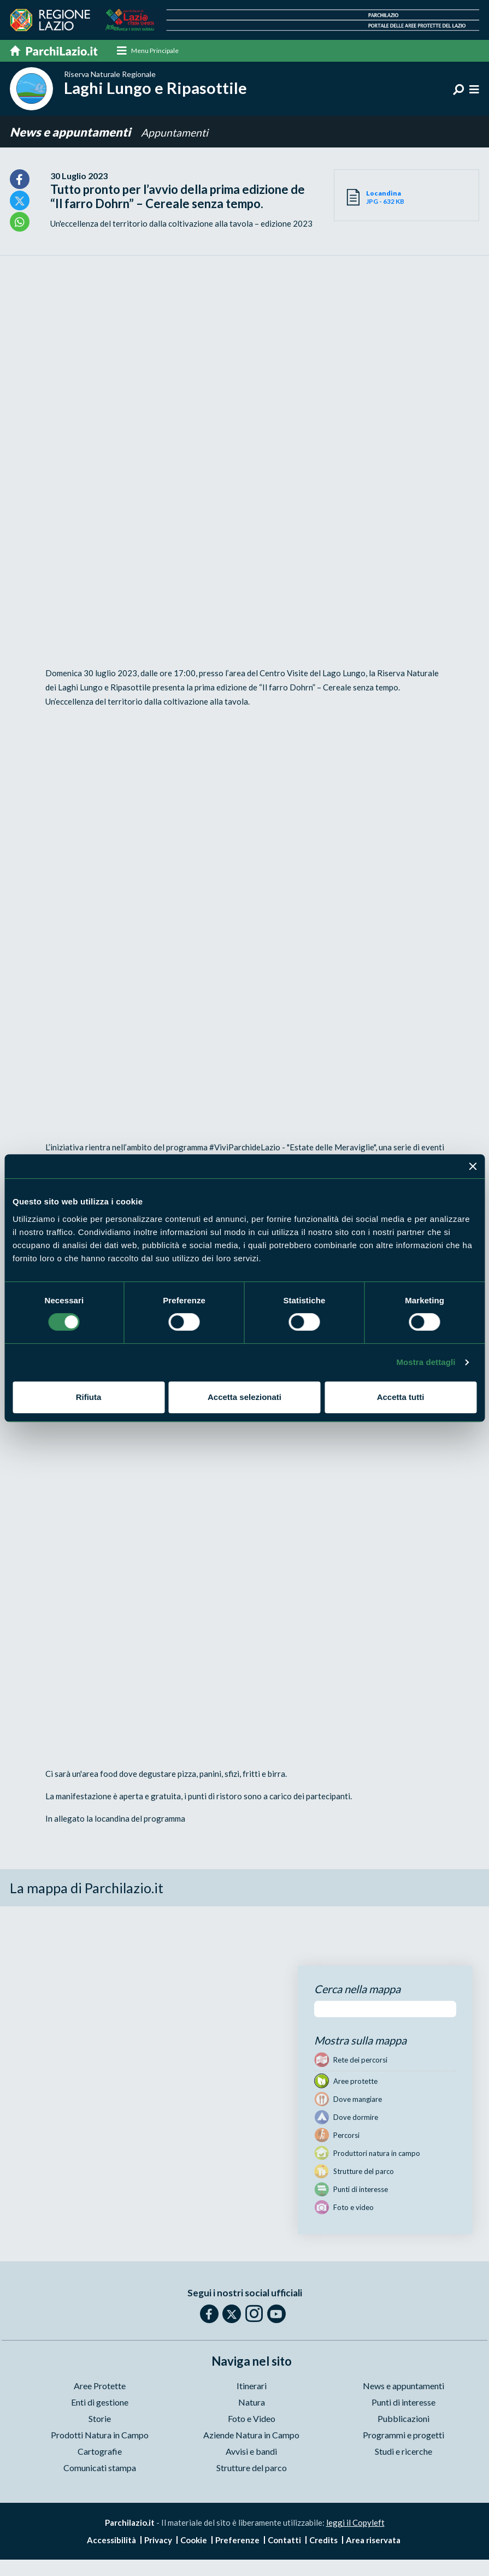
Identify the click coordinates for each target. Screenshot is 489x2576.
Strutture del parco (251, 2467)
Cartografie (100, 2451)
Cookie (193, 2540)
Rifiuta (89, 1397)
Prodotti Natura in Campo (100, 2435)
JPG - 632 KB (386, 197)
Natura (251, 2402)
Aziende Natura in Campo (251, 2435)
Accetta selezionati (244, 1397)
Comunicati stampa (99, 2467)
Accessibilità (111, 2540)
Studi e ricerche (403, 2451)
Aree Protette (100, 2385)
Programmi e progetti (403, 2435)
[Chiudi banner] (472, 1166)
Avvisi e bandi (251, 2451)
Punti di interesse (403, 2402)
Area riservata (373, 2540)
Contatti (284, 2540)
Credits (323, 2540)
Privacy (158, 2540)
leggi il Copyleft (355, 2522)
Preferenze (237, 2540)
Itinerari (252, 2385)
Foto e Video (251, 2418)
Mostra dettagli (425, 1362)
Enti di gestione (99, 2402)
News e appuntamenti (71, 132)
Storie (100, 2418)
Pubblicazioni (403, 2418)
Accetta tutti (401, 1397)
